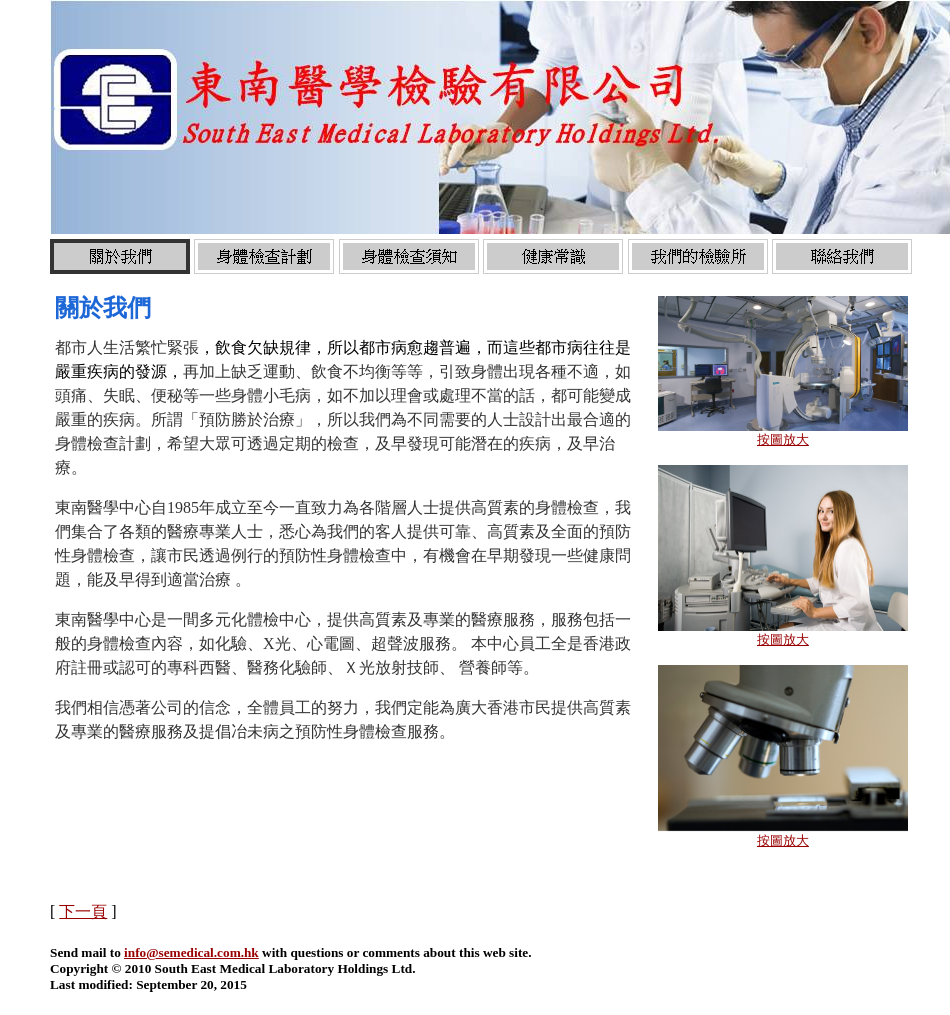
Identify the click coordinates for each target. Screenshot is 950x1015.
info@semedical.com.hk (191, 952)
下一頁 (83, 911)
